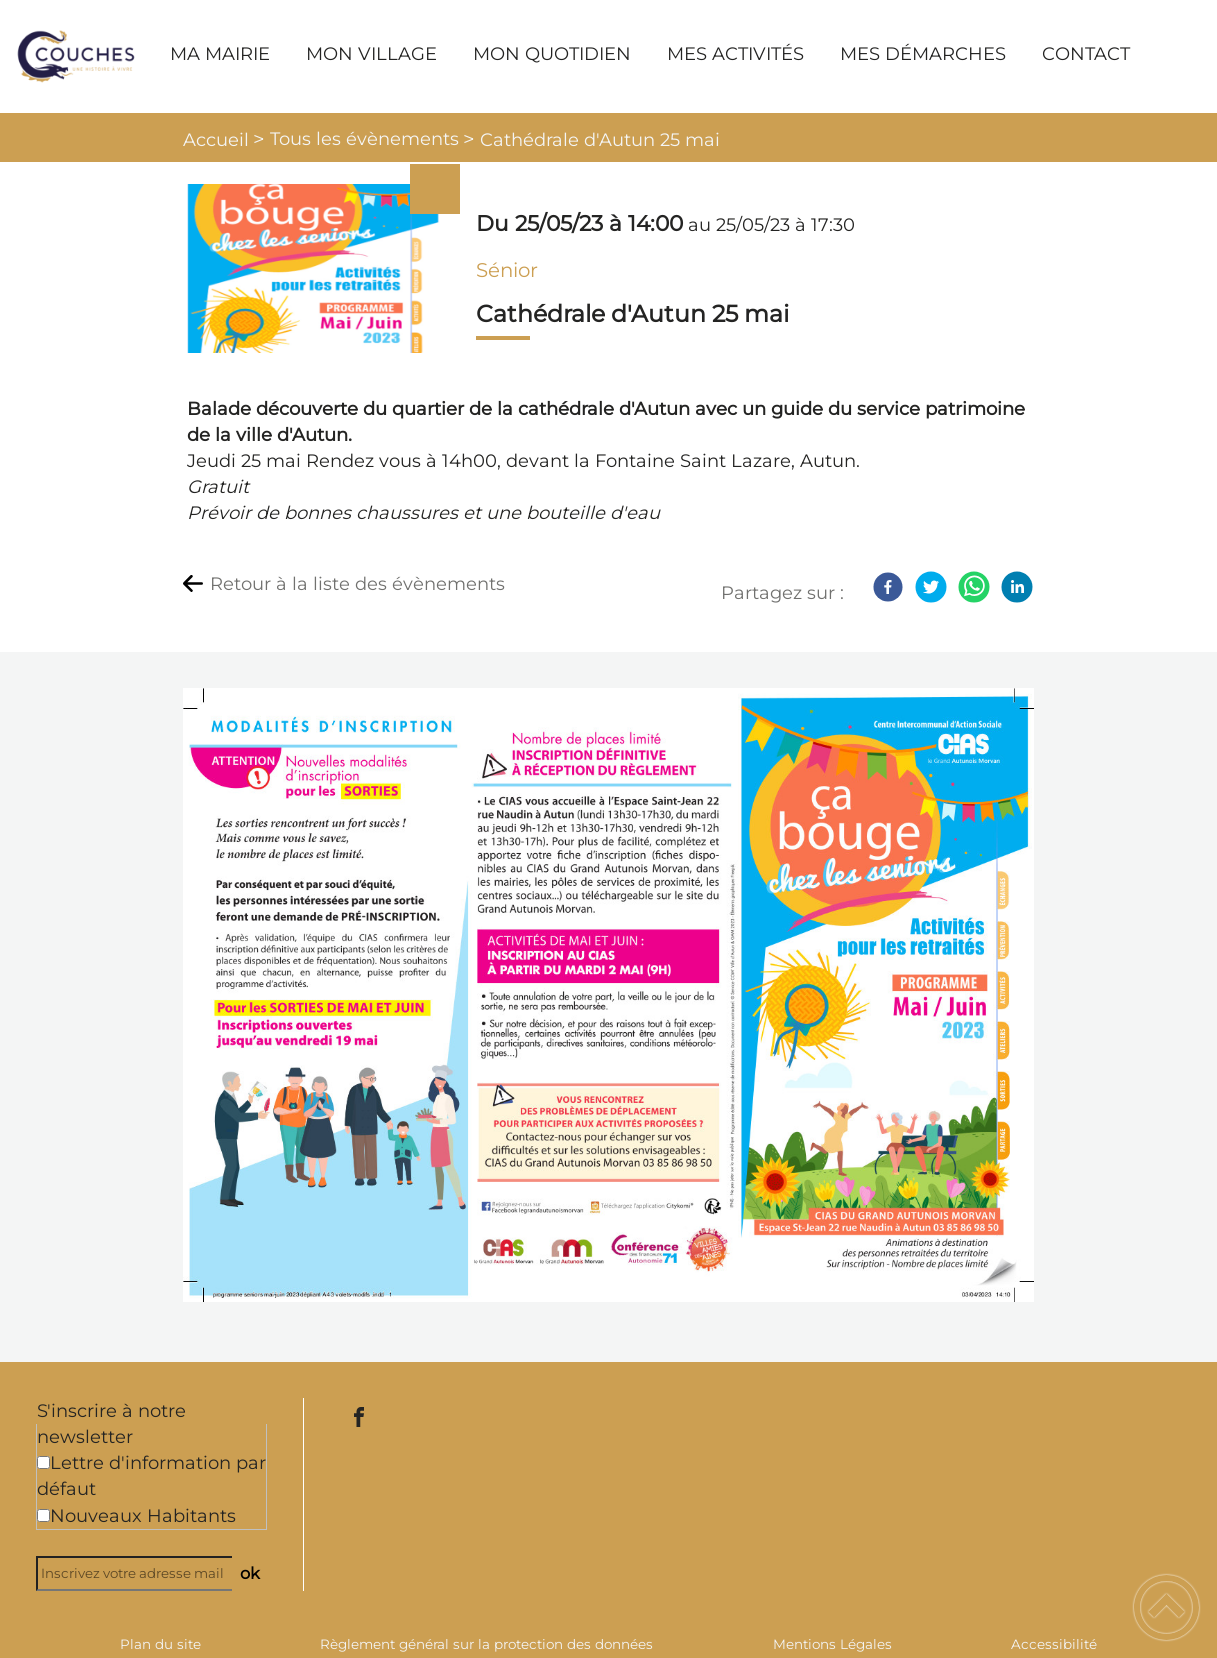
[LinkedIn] (1017, 587)
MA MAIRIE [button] (220, 54)
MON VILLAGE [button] (371, 54)
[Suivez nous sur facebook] (359, 1417)
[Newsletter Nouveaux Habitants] (43, 1515)
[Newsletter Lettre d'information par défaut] (43, 1462)
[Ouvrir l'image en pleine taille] (313, 270)
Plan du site (160, 1644)
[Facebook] (888, 587)
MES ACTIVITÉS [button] (735, 54)
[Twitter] (931, 587)
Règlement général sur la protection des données (486, 1644)
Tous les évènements (364, 139)
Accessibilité (1054, 1644)
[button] (1166, 1607)
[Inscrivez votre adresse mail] (143, 1573)
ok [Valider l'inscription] (250, 1573)
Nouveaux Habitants (143, 1516)
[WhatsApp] (974, 587)
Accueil (216, 140)
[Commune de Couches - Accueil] (76, 56)
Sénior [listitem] (507, 270)
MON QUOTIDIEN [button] (552, 54)
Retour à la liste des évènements (357, 584)
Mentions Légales (832, 1644)
